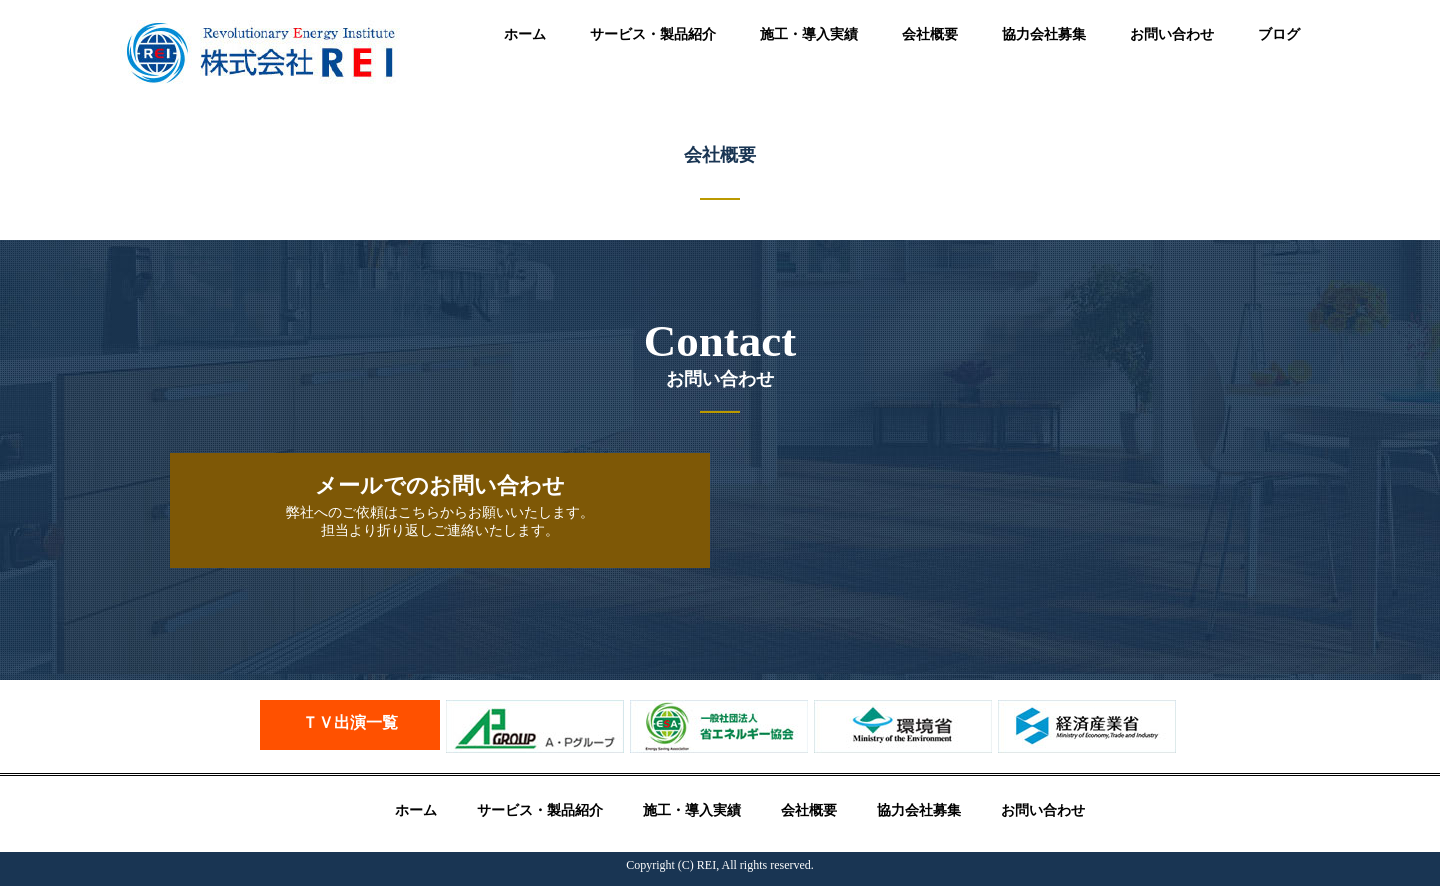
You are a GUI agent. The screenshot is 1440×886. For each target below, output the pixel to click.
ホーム (525, 34)
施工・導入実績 (809, 34)
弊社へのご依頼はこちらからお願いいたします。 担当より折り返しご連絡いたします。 (440, 505)
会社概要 (930, 34)
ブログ (1279, 34)
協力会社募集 (1044, 34)
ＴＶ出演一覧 (350, 722)
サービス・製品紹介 (653, 34)
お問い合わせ (1172, 34)
